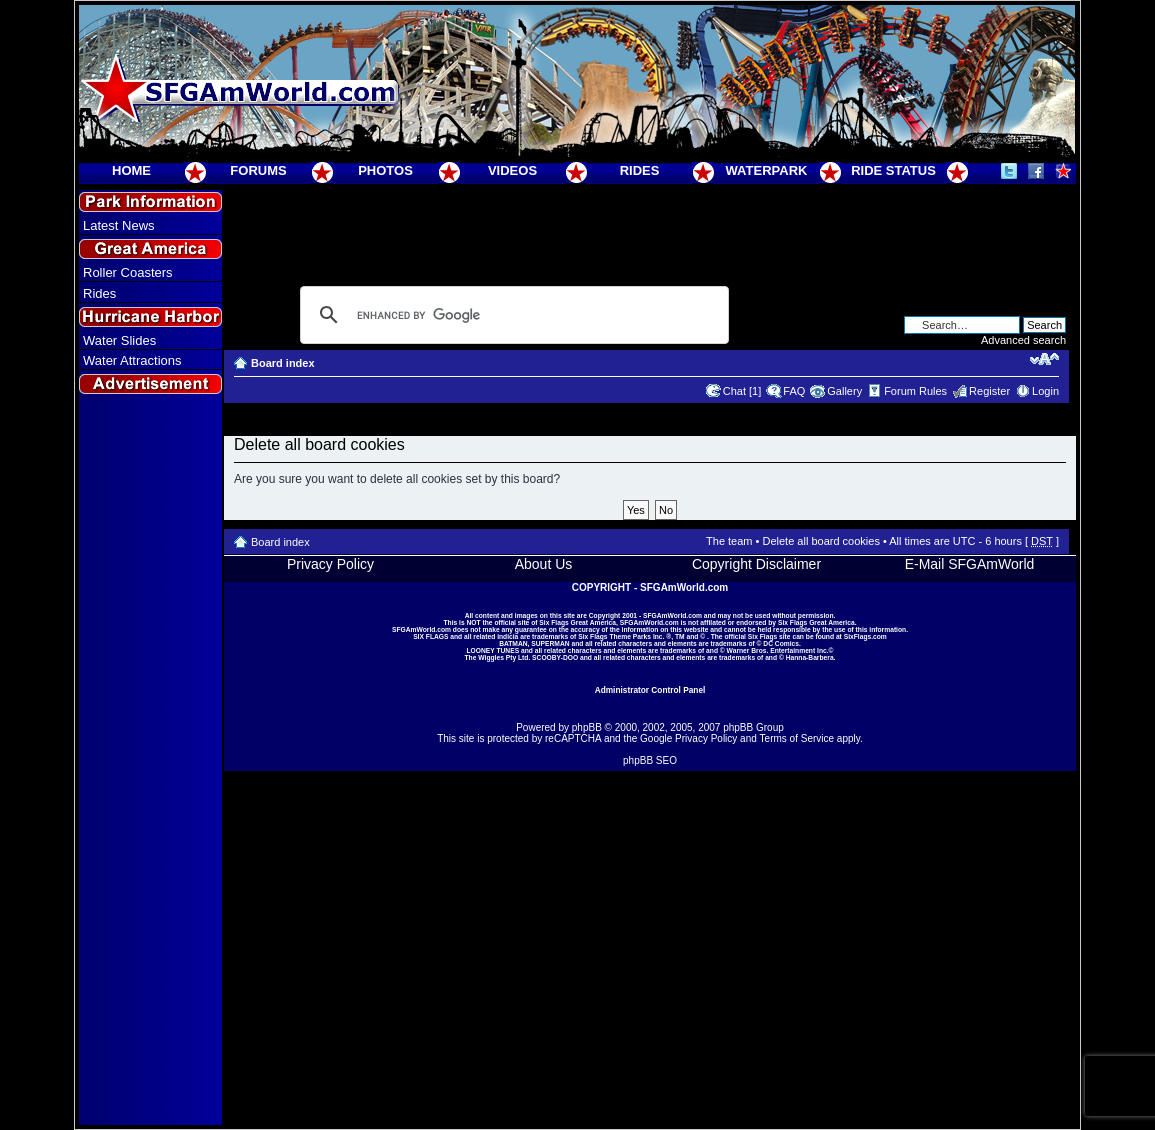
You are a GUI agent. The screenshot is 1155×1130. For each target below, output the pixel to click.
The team (729, 541)
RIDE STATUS (893, 170)
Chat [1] (742, 391)
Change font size (1044, 359)
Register (989, 391)
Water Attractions (132, 360)
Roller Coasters (128, 272)
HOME (131, 170)
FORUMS (258, 170)
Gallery (844, 391)
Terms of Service (797, 738)
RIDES (640, 170)
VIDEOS (512, 170)
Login (1045, 391)
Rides (99, 293)
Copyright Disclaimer (756, 564)
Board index (283, 363)
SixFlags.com (865, 636)
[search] (511, 315)
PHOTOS (385, 170)
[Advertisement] (151, 761)
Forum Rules (915, 391)
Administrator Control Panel (650, 690)
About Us (544, 564)
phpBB (587, 727)
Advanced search (1023, 340)
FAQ (794, 391)
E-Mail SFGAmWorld (970, 564)
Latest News (119, 225)
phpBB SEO (650, 760)
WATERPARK (767, 170)
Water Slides (119, 340)
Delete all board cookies (820, 541)
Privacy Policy (330, 564)
